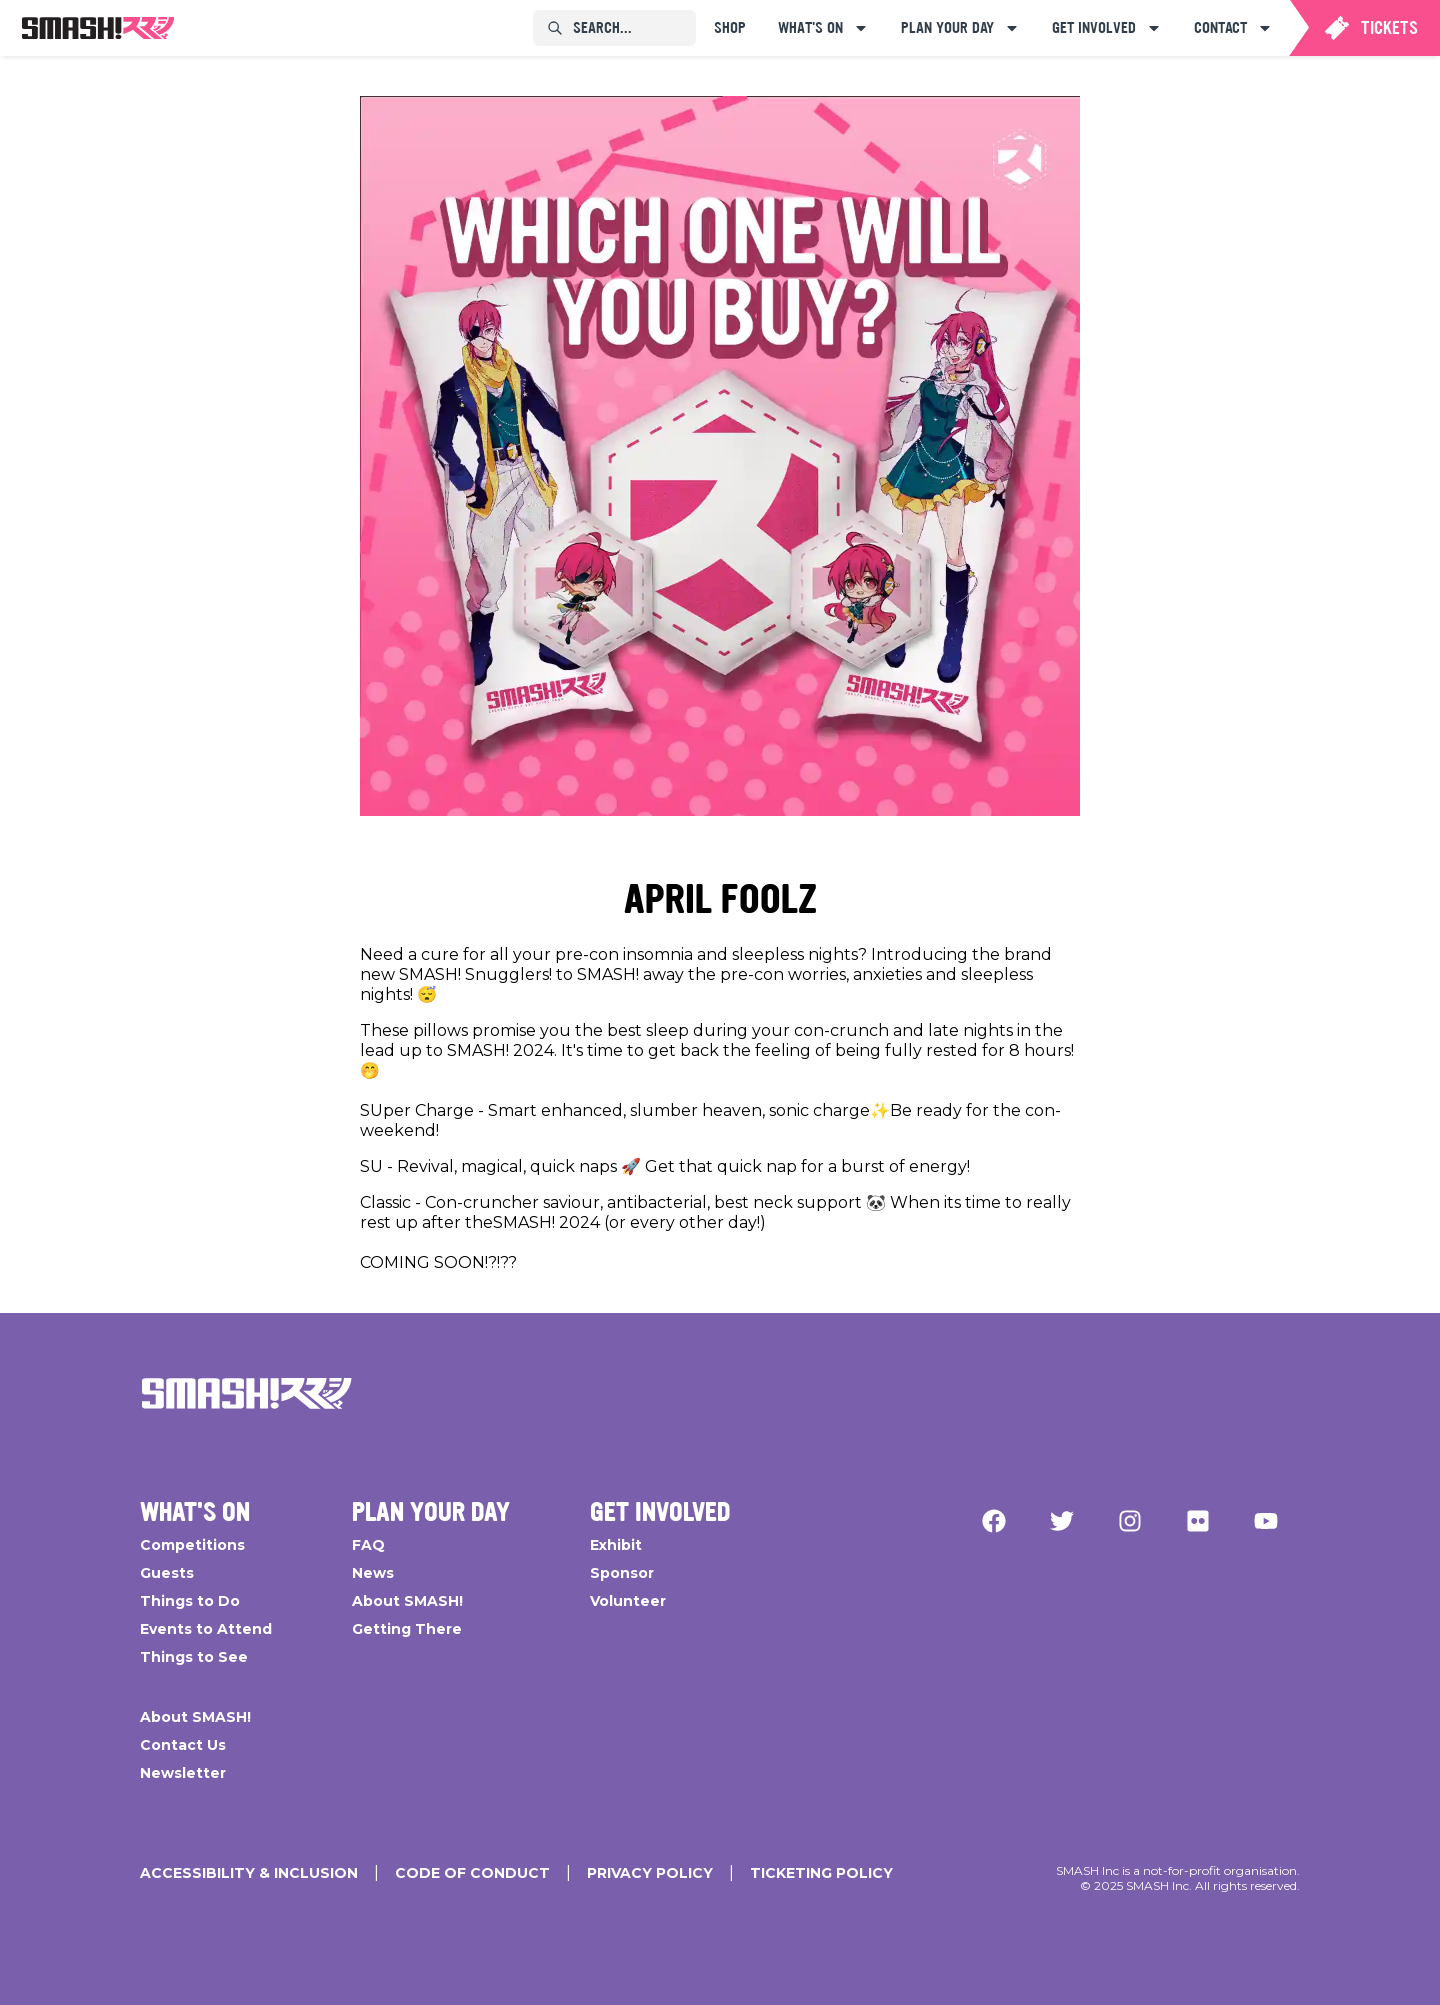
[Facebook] (994, 1521)
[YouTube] (1266, 1521)
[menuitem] (98, 28)
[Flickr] (1198, 1521)
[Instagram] (1130, 1521)
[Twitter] (1062, 1521)
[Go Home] (247, 1393)
